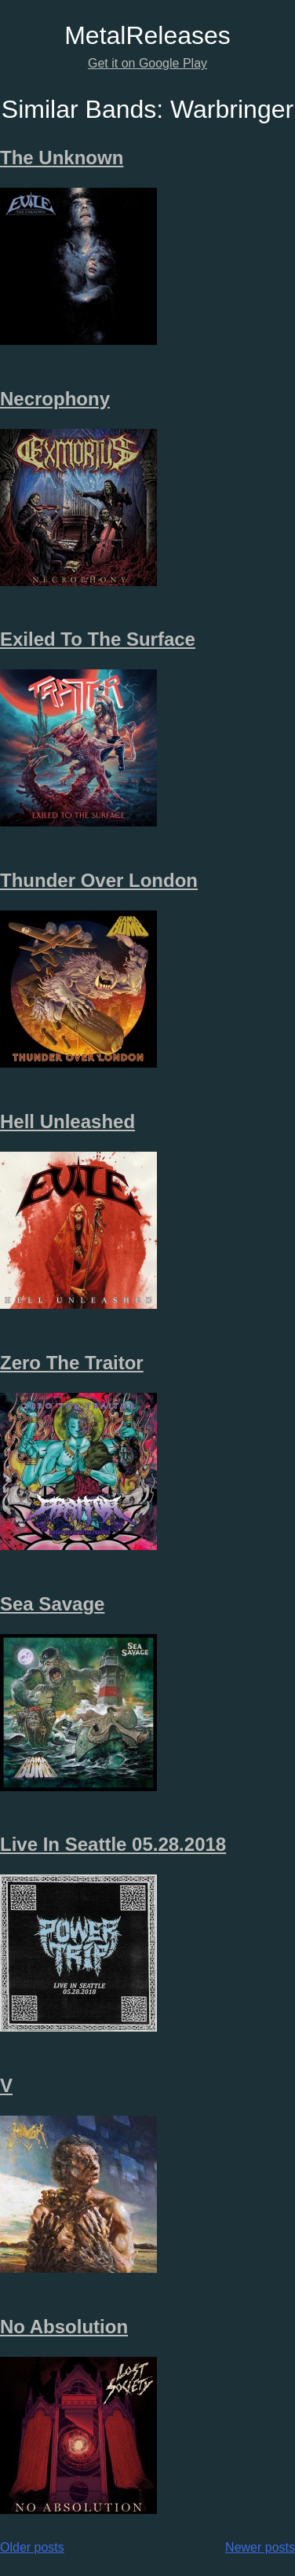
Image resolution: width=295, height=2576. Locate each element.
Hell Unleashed (67, 1121)
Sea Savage (52, 1603)
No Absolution (64, 2326)
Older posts (32, 2547)
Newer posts (260, 2547)
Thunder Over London (99, 880)
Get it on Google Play (147, 63)
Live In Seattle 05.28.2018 (113, 1844)
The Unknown (61, 157)
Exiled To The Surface (97, 639)
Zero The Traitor (72, 1362)
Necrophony (55, 398)
